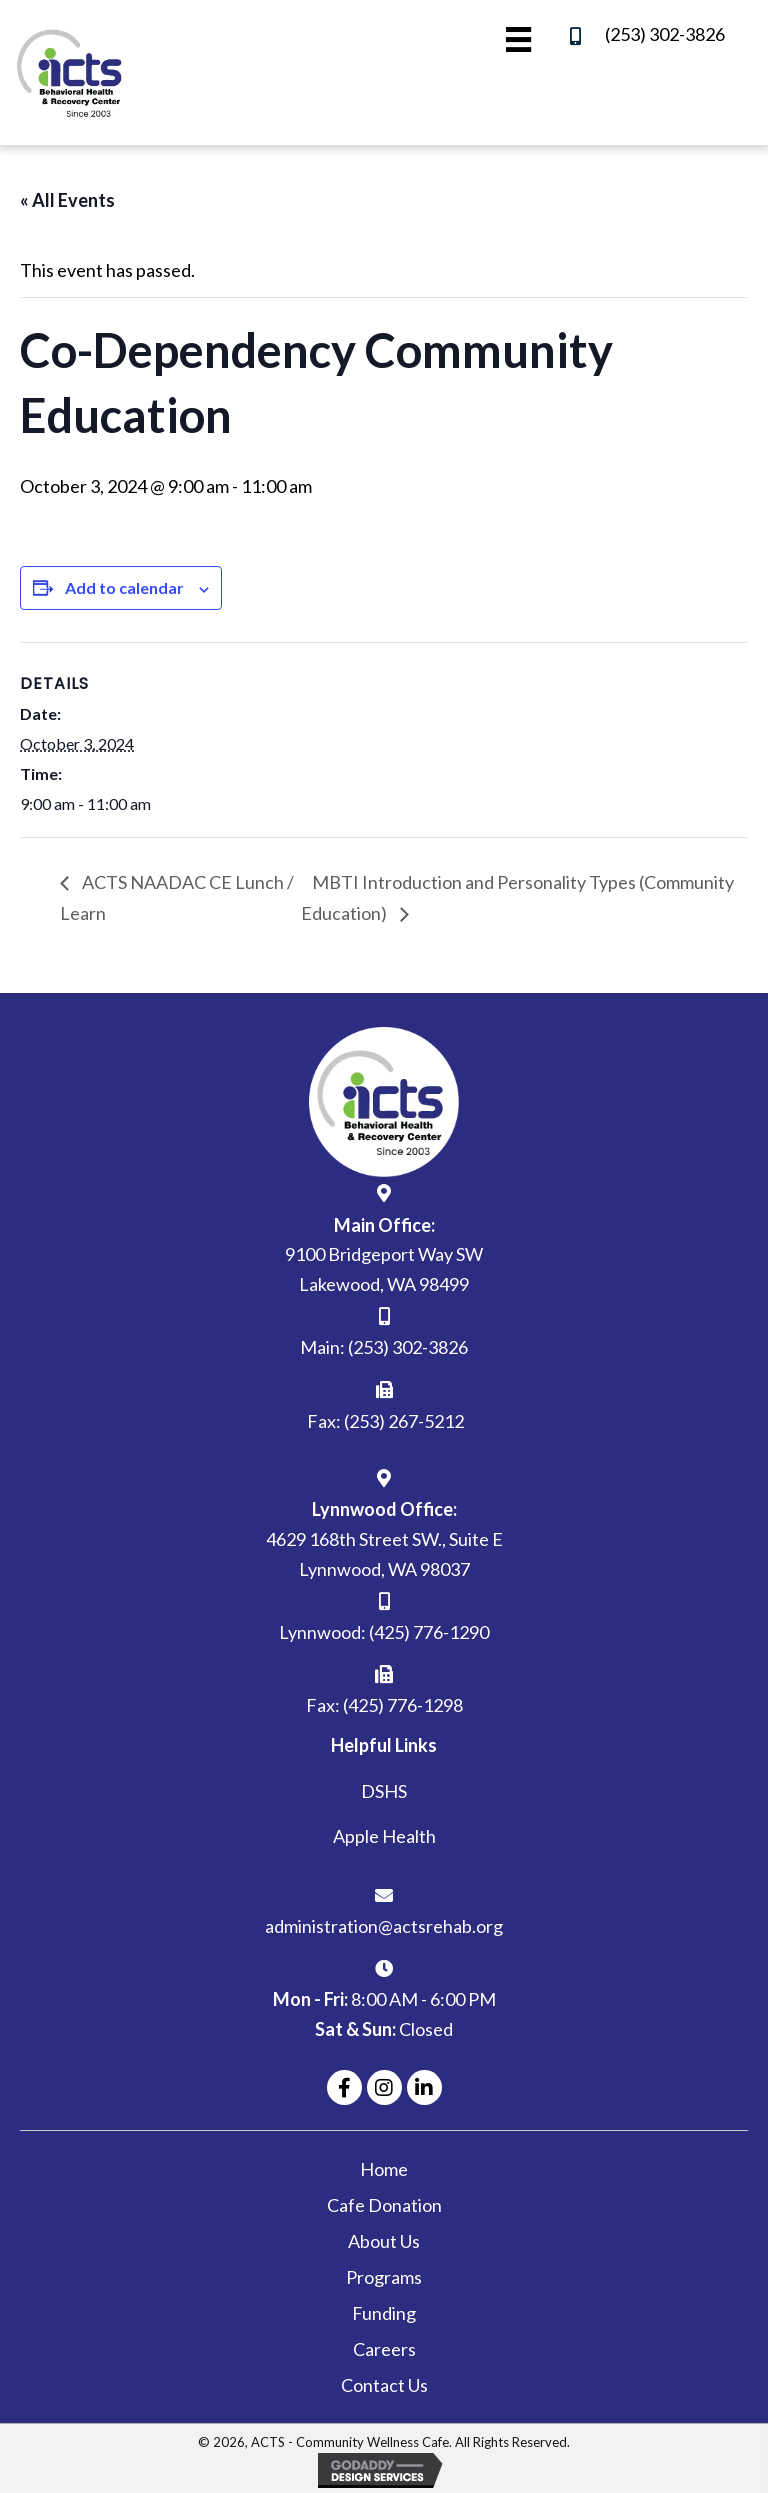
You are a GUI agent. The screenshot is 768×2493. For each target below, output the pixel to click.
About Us (384, 2241)
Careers (384, 2349)
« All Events (67, 200)
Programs (384, 2277)
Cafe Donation (384, 2205)
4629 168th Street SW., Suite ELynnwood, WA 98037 (384, 1554)
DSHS (384, 1791)
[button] (344, 2087)
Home (384, 2169)
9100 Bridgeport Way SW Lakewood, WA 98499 (384, 1269)
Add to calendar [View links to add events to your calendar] (124, 587)
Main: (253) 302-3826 (384, 1347)
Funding (384, 2313)
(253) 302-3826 (665, 34)
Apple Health (384, 1836)
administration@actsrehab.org (384, 1926)
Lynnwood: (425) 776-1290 (384, 1632)
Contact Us (384, 2385)
